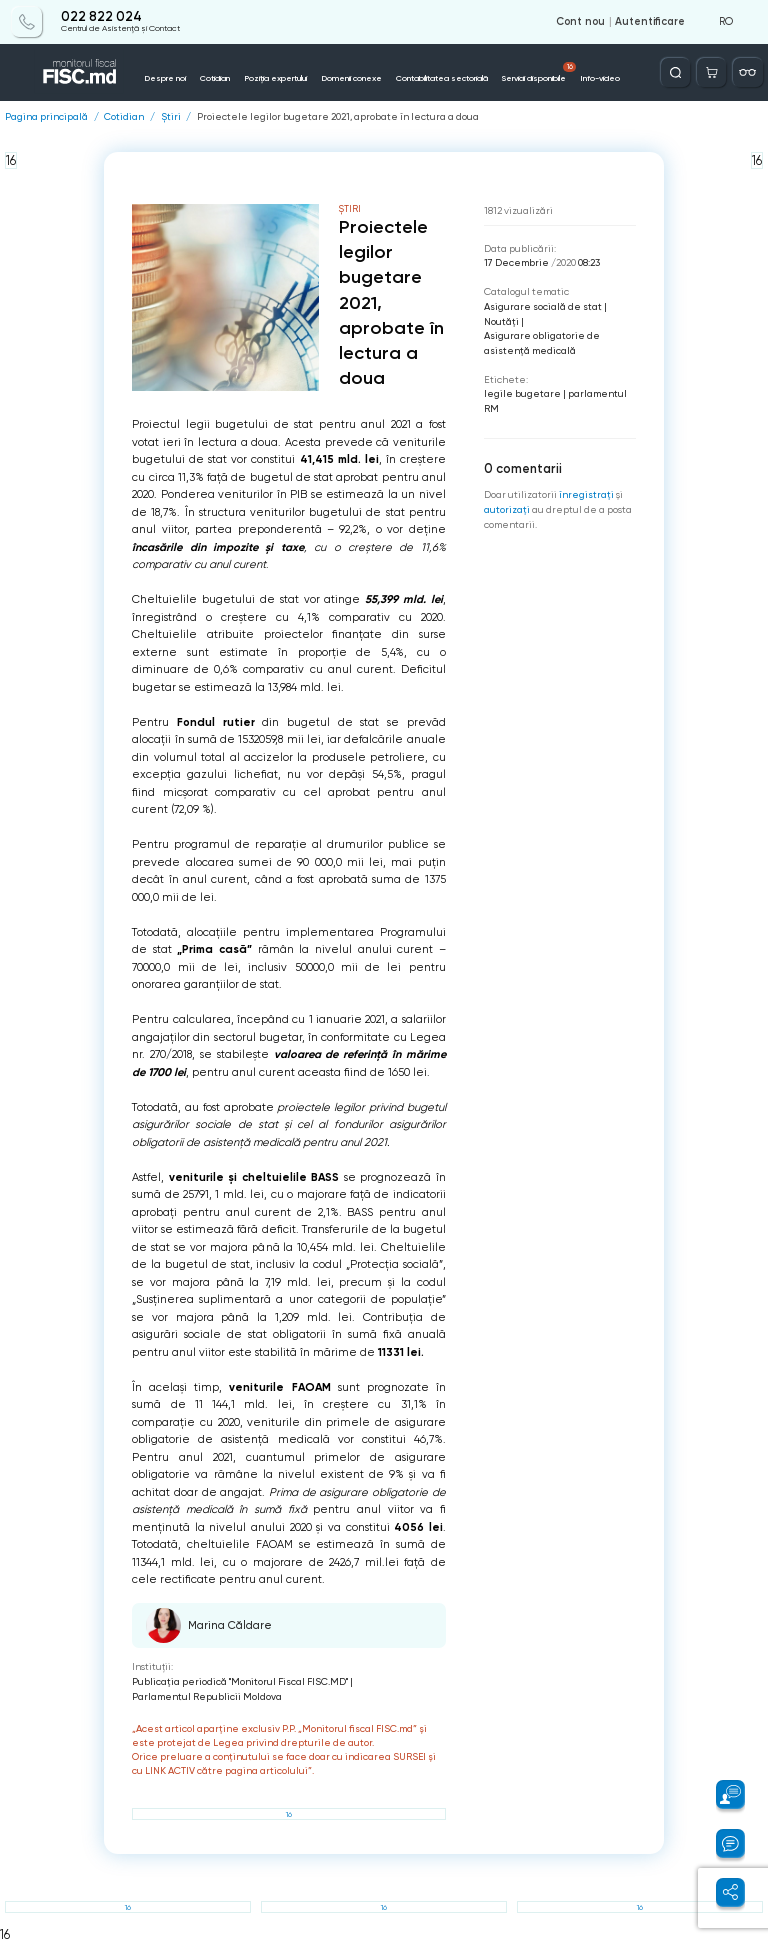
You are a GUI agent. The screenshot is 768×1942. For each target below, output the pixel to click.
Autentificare (650, 22)
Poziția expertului (275, 78)
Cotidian (215, 78)
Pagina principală (46, 117)
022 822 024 (101, 17)
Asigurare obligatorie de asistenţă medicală (542, 343)
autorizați (507, 509)
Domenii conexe (351, 78)
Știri (171, 117)
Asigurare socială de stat (543, 306)
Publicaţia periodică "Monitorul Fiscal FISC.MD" (240, 1681)
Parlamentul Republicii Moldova (207, 1696)
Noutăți (501, 321)
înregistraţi (586, 494)
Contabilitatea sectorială (442, 78)
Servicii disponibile (539, 73)
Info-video (600, 78)
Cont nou (580, 22)
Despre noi (165, 78)
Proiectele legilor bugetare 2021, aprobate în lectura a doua (338, 117)
